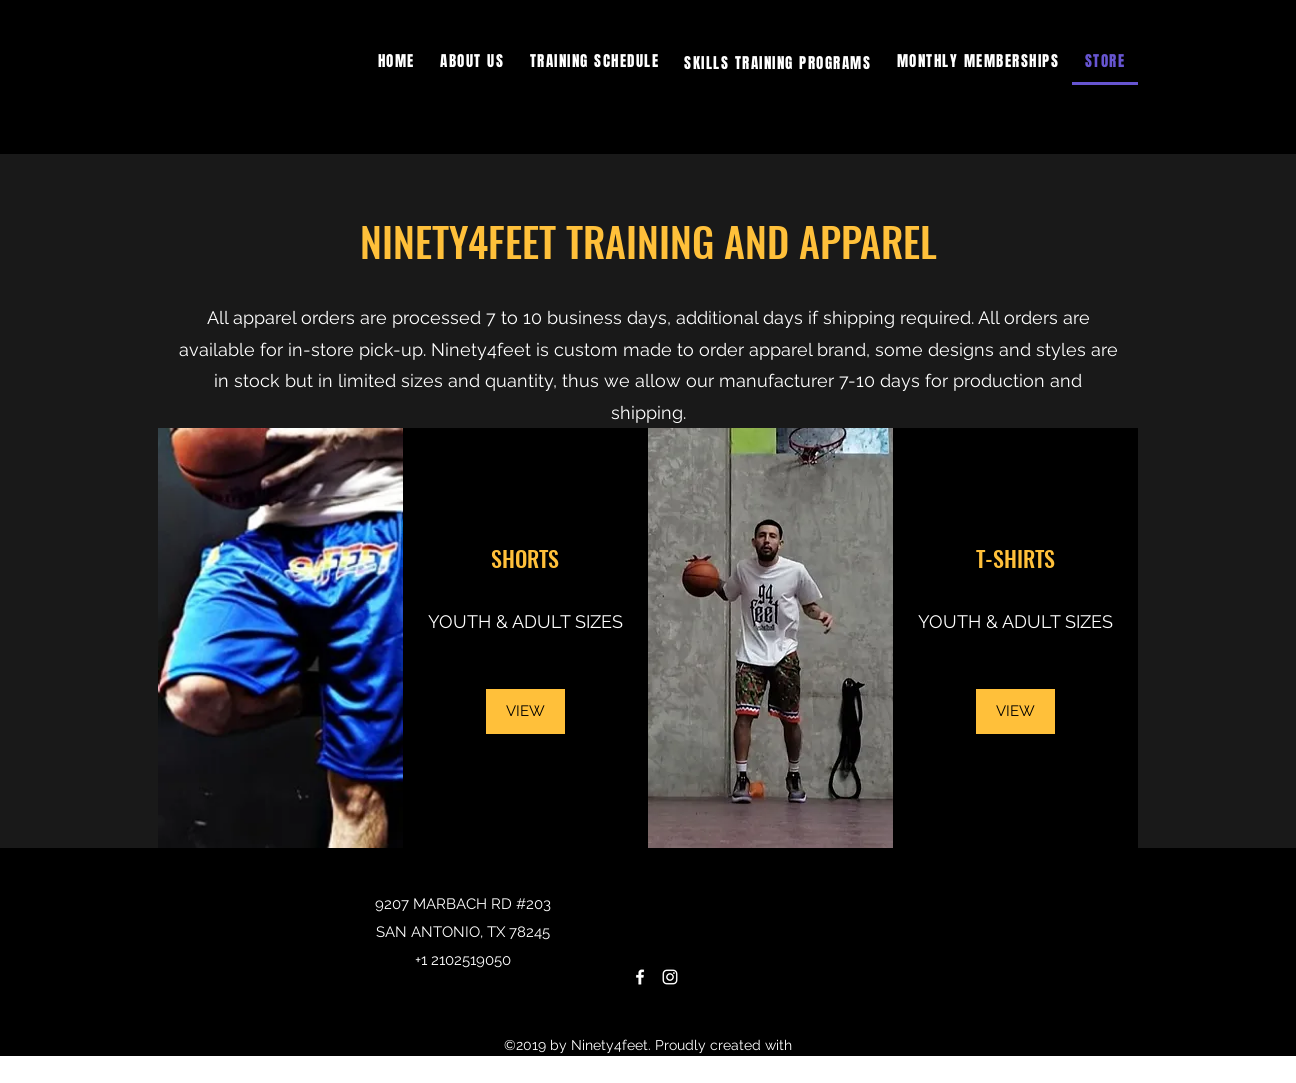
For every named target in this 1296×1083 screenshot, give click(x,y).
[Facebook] (640, 977)
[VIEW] (525, 711)
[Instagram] (670, 977)
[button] (778, 62)
